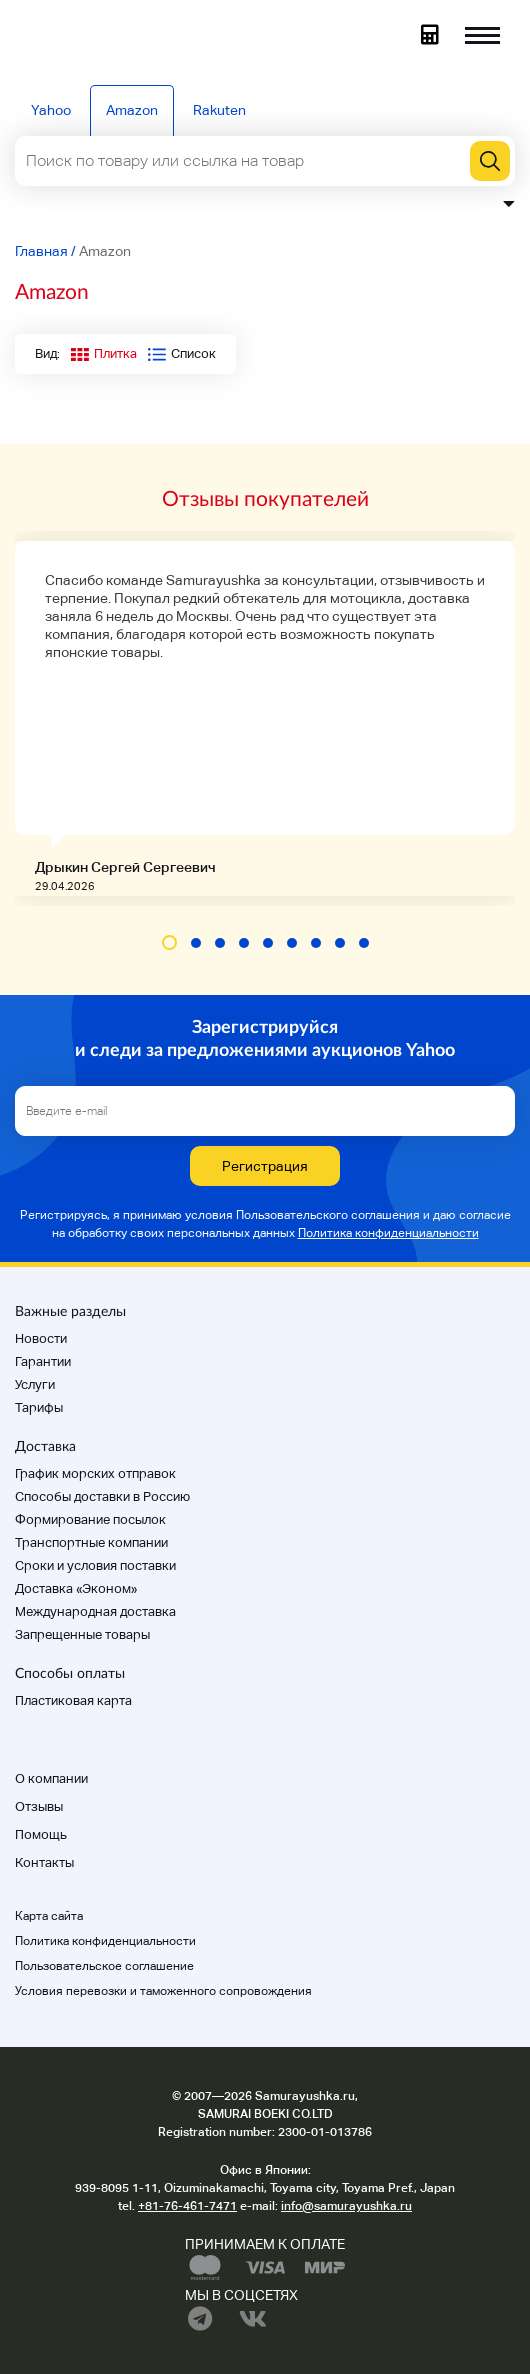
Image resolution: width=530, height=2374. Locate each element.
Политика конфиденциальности (388, 1233)
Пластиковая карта (73, 1700)
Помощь (41, 1834)
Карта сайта (49, 1916)
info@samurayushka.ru (346, 2206)
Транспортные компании (91, 1542)
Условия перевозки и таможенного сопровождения (163, 1991)
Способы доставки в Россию (102, 1496)
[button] (169, 942)
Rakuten (219, 110)
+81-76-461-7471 (187, 2206)
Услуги (35, 1384)
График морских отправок (95, 1473)
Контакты (44, 1862)
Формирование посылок (90, 1519)
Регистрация (265, 1166)
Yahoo (51, 110)
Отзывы (39, 1806)
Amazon (132, 110)
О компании (51, 1778)
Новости (41, 1338)
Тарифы (39, 1407)
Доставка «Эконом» (76, 1588)
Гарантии (43, 1361)
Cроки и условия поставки (95, 1565)
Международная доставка (95, 1611)
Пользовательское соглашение (104, 1966)
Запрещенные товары (82, 1634)
